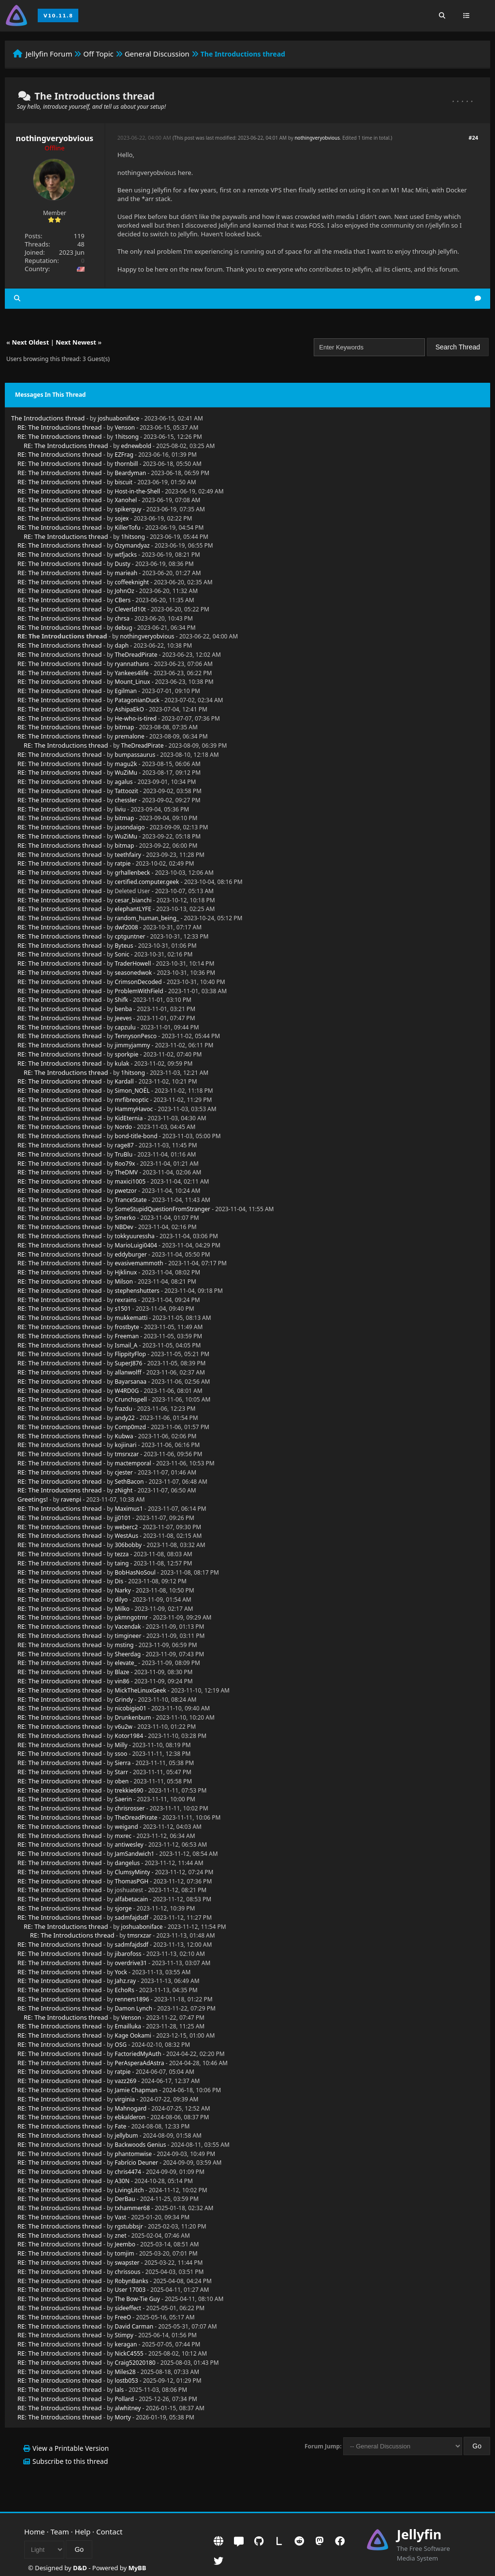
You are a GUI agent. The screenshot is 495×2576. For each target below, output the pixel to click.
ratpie (123, 863)
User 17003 (130, 2290)
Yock (121, 1972)
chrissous (127, 2272)
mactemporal (133, 1463)
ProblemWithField (139, 991)
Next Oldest (30, 342)
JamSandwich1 (134, 1854)
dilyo (121, 1599)
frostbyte (127, 1327)
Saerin (123, 1799)
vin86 (122, 1681)
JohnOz (124, 591)
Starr (121, 1772)
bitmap (124, 727)
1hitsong (127, 437)
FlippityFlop (130, 1354)
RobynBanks (131, 2281)
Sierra (123, 1763)
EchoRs (124, 1990)
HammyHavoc (134, 1109)
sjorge (123, 1908)
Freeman (127, 1336)
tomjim (124, 2253)
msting (124, 1645)
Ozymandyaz (132, 545)
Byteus (124, 945)
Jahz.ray (125, 1981)
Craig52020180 (135, 2363)
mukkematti (131, 1318)
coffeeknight (132, 582)
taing (122, 1563)
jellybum (126, 2135)
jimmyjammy (132, 1045)
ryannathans (132, 664)
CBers (123, 600)
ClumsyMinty (132, 1872)
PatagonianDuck (137, 700)
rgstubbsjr (129, 2226)
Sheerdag (128, 1654)
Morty (123, 2417)
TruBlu (123, 1154)
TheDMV (126, 1172)
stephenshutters (137, 1291)
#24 (473, 137)
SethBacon (129, 1481)
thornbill (126, 464)
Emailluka (128, 2026)
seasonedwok (133, 973)
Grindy (124, 1699)
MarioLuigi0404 (136, 1245)
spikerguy (128, 509)
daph (122, 645)
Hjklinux (126, 1272)
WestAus (126, 1536)
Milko (122, 1609)
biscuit (123, 482)
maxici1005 (130, 1181)
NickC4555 (129, 2353)
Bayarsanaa (130, 1381)
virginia (125, 2099)
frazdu (123, 1408)
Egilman (126, 691)
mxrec (123, 1836)
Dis (119, 1581)
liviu (120, 809)
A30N (122, 2181)
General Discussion (157, 53)
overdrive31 (131, 1963)
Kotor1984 (129, 1736)
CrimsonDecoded (138, 982)
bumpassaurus (135, 755)
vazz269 (125, 2081)
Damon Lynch (133, 2008)
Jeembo (125, 2244)
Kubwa (124, 1436)
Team (60, 2531)
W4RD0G (127, 1391)
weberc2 (126, 1527)
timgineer (128, 1636)
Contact (109, 2531)
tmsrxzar (127, 1454)
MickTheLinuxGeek (140, 1690)
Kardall (124, 1081)
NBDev (124, 1227)
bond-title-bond (136, 1136)
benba (123, 1009)
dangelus (127, 1863)
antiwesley (129, 1844)
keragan (126, 2344)
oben (122, 1781)
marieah (126, 573)
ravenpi (71, 1499)
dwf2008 (126, 927)
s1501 (123, 1308)
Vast (120, 2217)
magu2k (126, 764)
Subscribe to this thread (70, 2461)
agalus (123, 782)
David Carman (134, 2326)
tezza (122, 1554)
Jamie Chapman (136, 2090)
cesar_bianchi (133, 900)
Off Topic (98, 53)
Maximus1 (129, 1509)
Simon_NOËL (132, 1090)
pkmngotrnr (131, 1617)
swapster (127, 2262)
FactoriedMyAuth (138, 2054)
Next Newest (76, 342)
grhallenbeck (132, 872)
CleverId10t (130, 609)
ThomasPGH (131, 1881)
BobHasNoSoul (135, 1572)
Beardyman (130, 473)
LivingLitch (129, 2190)
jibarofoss (128, 1954)
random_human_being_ (147, 918)
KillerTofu (127, 527)
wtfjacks (126, 554)
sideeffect (128, 2308)
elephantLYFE (133, 909)
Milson (124, 1281)
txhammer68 (132, 2208)
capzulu (125, 1027)
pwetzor (126, 1191)
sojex (122, 518)
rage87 (124, 1145)
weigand (126, 1827)
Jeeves (123, 1018)
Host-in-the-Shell (137, 491)
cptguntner (130, 936)
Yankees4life (131, 673)
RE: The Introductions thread (59, 427)
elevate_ (126, 1663)
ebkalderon (130, 2117)
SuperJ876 (128, 1363)
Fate (120, 2126)
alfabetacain (131, 1899)
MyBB (137, 2567)
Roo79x (125, 1163)
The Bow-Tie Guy (137, 2299)
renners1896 (132, 1999)
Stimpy (124, 2335)
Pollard (124, 2399)
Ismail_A (126, 1345)
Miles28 (125, 2372)
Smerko (125, 1218)
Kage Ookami (133, 2035)
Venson (125, 427)
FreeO (123, 2317)
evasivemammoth (139, 1263)
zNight (123, 1490)
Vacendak (128, 1626)
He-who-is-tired (136, 718)
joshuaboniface (118, 418)
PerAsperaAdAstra (139, 2063)
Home (34, 2531)
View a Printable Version (70, 2448)
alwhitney (128, 2408)
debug (123, 627)
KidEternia (129, 1118)
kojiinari (125, 1445)
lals (119, 2390)
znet (120, 2235)
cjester (123, 1472)
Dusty (122, 564)
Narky (123, 1590)
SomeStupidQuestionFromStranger (162, 1209)
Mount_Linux (132, 682)
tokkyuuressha (135, 1236)
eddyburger (130, 1254)
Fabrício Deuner (136, 2162)
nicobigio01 (130, 1708)
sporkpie (126, 1054)
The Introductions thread (48, 418)
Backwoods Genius (140, 2145)
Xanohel (126, 500)
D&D (80, 2567)
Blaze (122, 1672)
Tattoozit (126, 791)
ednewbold (136, 446)
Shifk (121, 1000)
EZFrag (124, 454)
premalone (129, 736)
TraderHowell (133, 963)
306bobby (128, 1545)
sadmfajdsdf (131, 1917)
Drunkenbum (133, 1717)
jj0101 (123, 1518)
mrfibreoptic (131, 1100)
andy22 (124, 1418)
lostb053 (126, 2380)
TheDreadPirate (136, 655)
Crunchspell (131, 1399)
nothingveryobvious (54, 138)
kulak (122, 1063)
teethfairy (128, 855)
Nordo (123, 1127)
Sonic (122, 954)
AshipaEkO (129, 709)
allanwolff (128, 1372)
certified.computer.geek (147, 882)
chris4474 (128, 2172)
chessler (126, 800)
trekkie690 (129, 1790)
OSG (121, 2045)
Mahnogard (130, 2108)
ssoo (121, 1754)
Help (83, 2531)
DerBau (125, 2199)
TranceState (130, 1200)
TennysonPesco (136, 1036)
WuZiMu (126, 772)
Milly (121, 1745)
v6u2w (123, 1726)
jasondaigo (130, 827)
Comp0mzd (130, 1427)
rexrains (125, 1300)
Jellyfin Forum (49, 53)
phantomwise (133, 2154)
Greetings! (32, 1499)
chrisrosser (130, 1808)
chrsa (122, 618)
